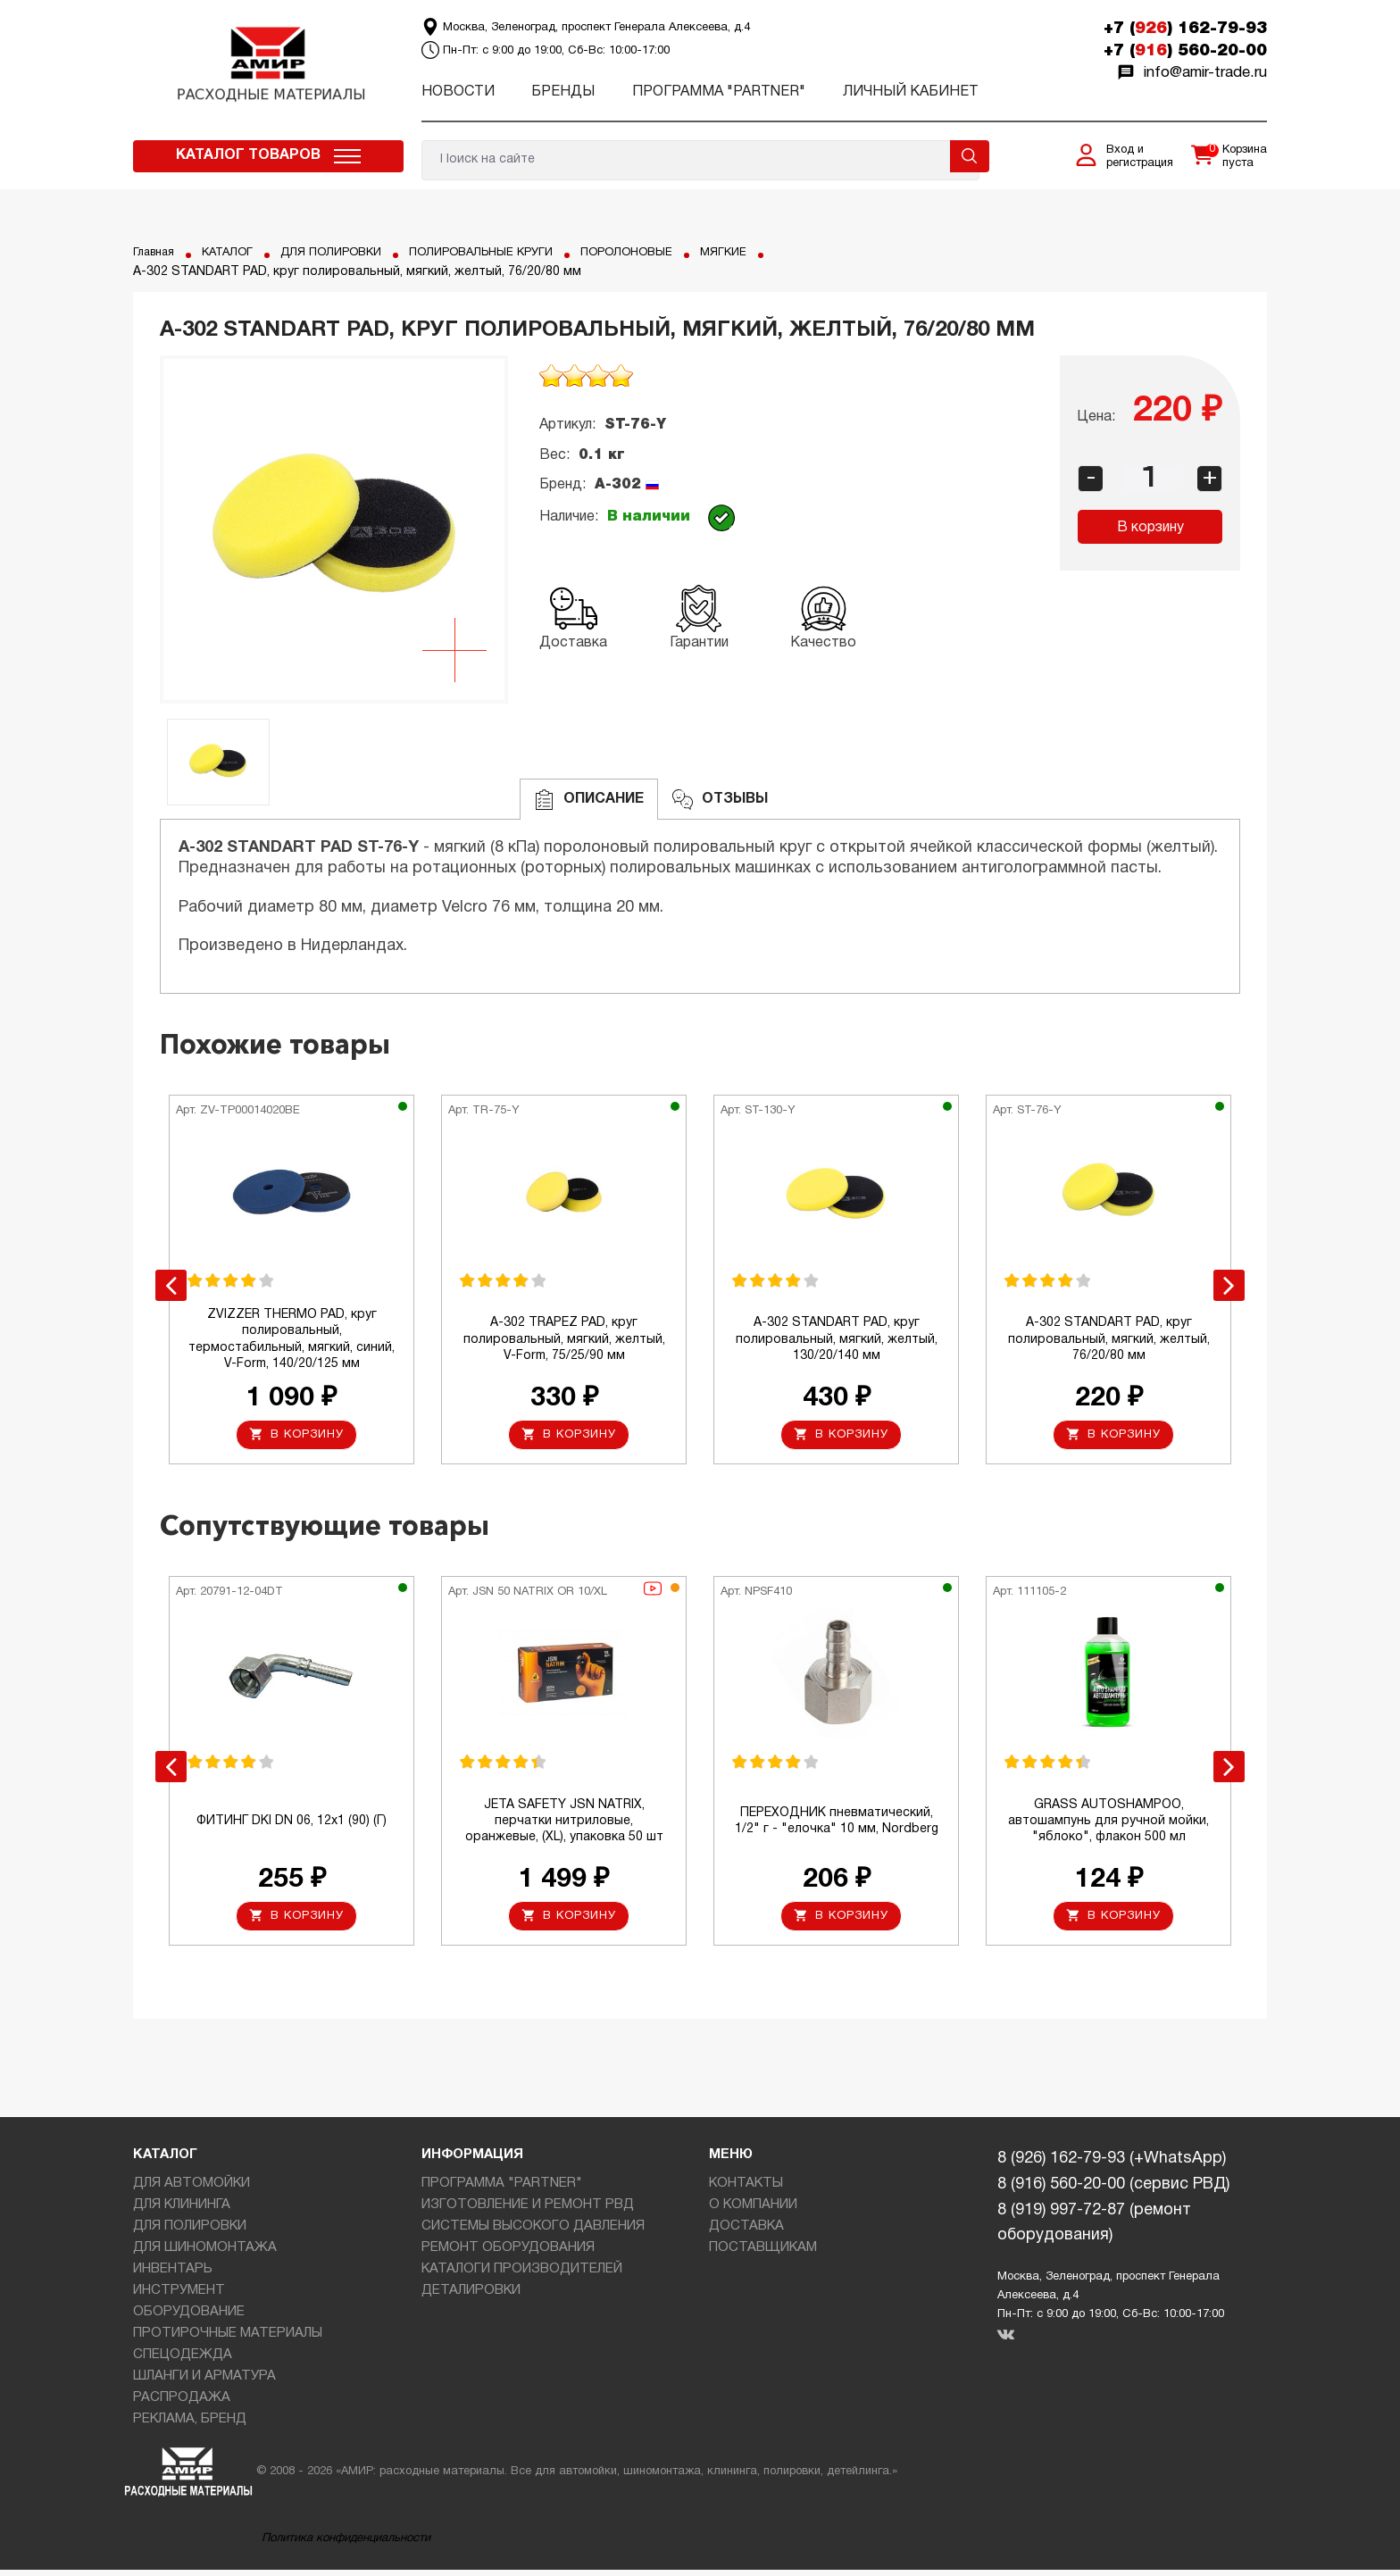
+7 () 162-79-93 (1185, 28)
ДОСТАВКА (746, 2232)
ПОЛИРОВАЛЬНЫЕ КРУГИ (507, 252)
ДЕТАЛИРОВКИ (471, 2296)
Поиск (969, 156)
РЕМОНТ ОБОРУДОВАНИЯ (508, 2253)
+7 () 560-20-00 (1185, 51)
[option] (333, 529)
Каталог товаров (248, 155)
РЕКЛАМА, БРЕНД (189, 2425)
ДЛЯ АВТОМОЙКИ (191, 2189)
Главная (156, 252)
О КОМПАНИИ (753, 2211)
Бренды (563, 92)
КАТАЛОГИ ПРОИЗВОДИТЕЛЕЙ (521, 2275)
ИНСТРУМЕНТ (179, 2296)
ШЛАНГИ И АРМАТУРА (204, 2382)
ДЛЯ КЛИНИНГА (181, 2211)
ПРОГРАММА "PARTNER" (718, 92)
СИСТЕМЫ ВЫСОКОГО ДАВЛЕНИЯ (533, 2232)
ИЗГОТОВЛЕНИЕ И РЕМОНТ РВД (527, 2211)
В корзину (1150, 527)
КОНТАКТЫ (746, 2189)
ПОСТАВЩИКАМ (763, 2253)
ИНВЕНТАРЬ (172, 2275)
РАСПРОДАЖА (181, 2403)
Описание (589, 799)
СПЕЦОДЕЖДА (182, 2361)
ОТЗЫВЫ (720, 799)
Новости (458, 92)
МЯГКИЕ (764, 252)
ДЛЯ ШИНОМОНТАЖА (205, 2253)
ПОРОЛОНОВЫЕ (662, 252)
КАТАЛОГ (235, 252)
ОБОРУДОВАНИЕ (189, 2318)
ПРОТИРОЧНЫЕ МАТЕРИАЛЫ (227, 2339)
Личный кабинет (911, 92)
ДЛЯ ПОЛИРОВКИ (346, 252)
